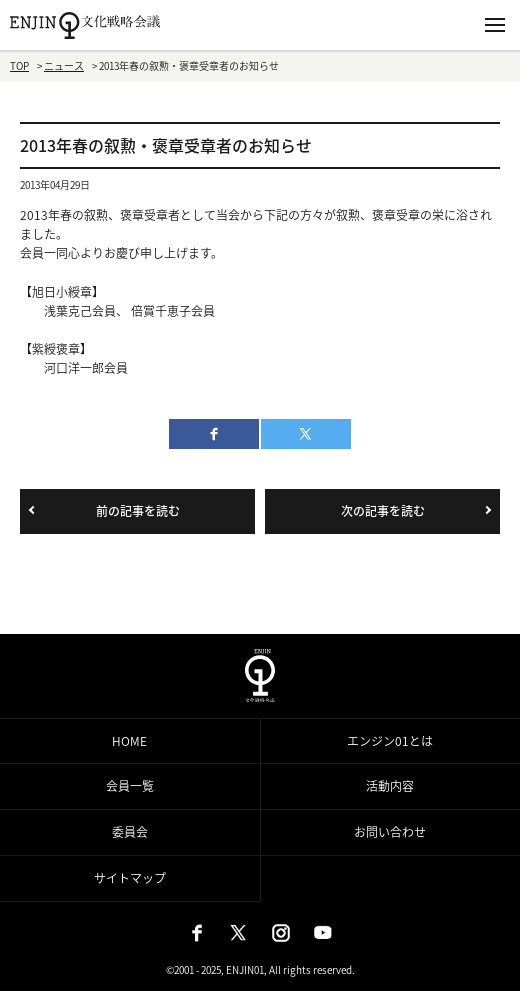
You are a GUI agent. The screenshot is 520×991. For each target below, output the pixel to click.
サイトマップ (130, 878)
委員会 (130, 832)
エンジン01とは (390, 741)
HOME (129, 741)
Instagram (281, 933)
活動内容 (390, 786)
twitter (306, 434)
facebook (214, 434)
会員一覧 (130, 786)
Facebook (197, 933)
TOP (19, 65)
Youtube (323, 933)
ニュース (64, 65)
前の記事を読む (138, 511)
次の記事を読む (383, 511)
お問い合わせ (390, 832)
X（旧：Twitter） (239, 933)
